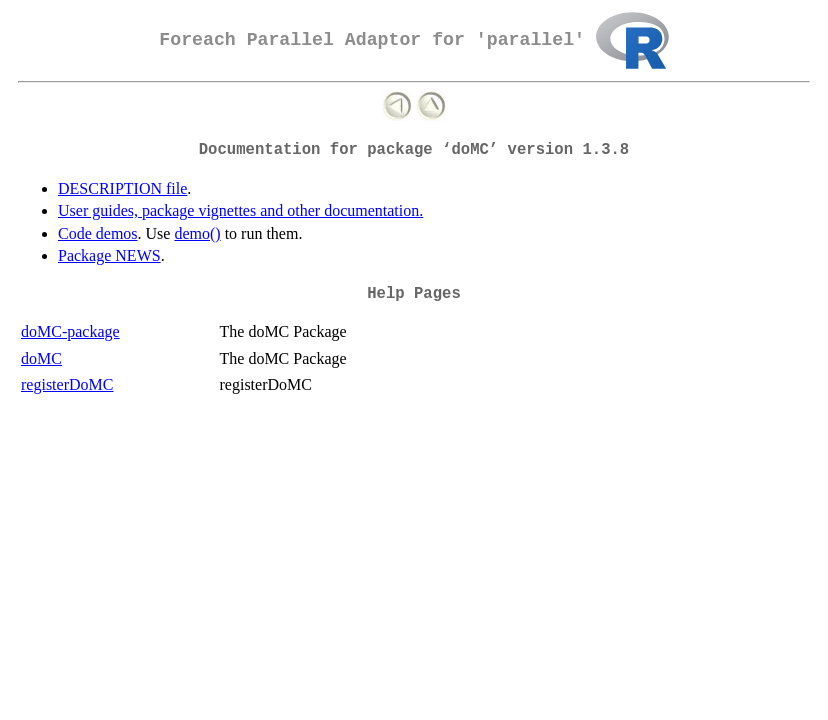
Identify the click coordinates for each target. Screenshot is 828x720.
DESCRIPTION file (122, 188)
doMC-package (70, 331)
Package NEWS (109, 255)
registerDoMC (67, 384)
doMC (41, 358)
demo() (197, 233)
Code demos (98, 233)
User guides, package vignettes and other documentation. (240, 210)
